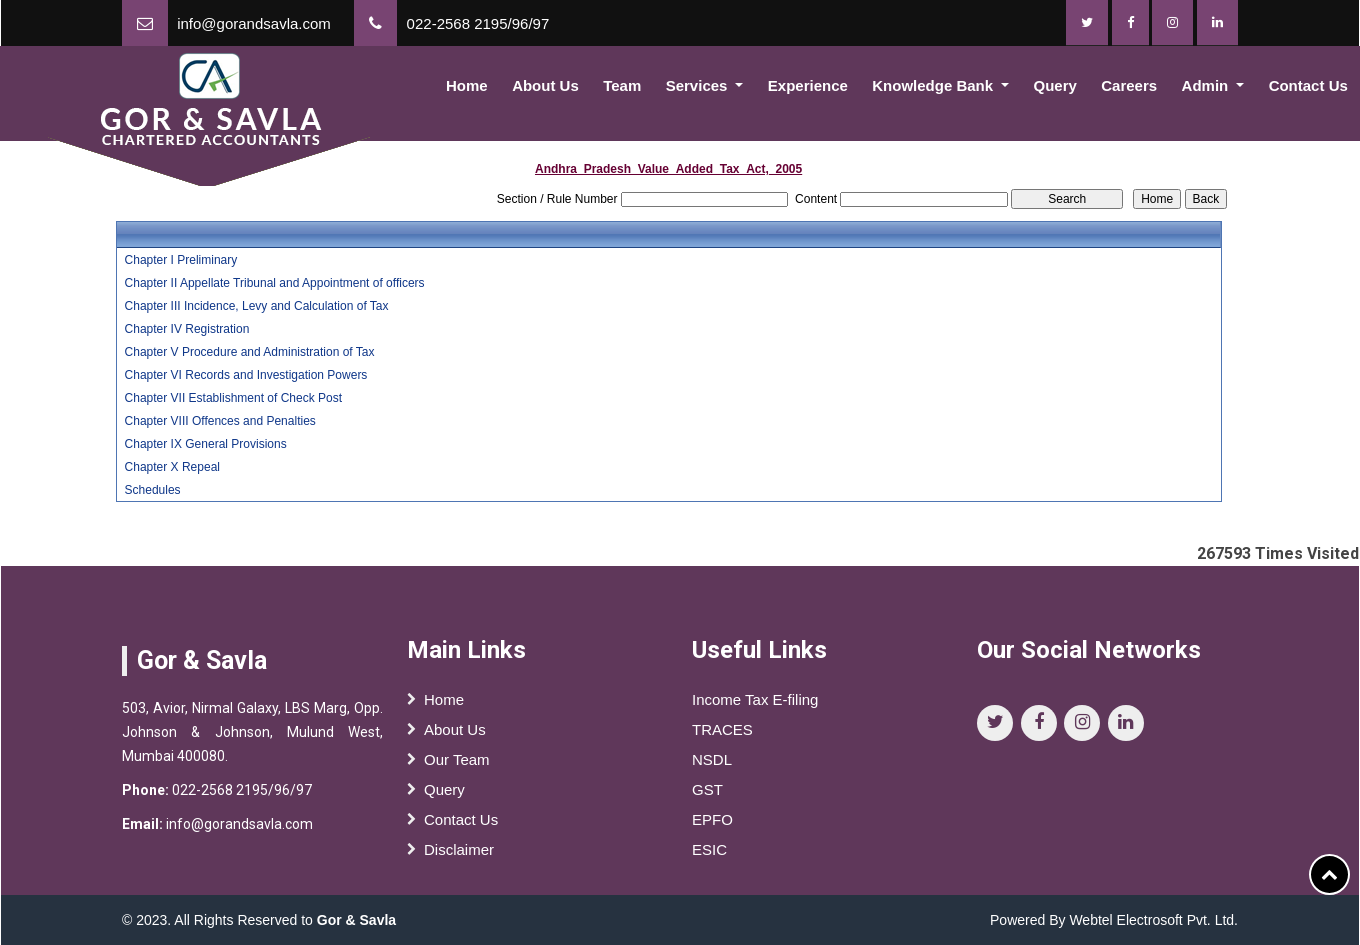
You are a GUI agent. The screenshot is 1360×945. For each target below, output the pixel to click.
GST (707, 796)
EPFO (712, 826)
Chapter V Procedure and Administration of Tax (250, 352)
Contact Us (461, 826)
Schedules (153, 490)
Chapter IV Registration (187, 329)
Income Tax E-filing (755, 706)
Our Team (457, 766)
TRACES (722, 736)
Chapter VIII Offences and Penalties (220, 421)
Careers (1129, 85)
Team (622, 85)
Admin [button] (1207, 85)
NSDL (712, 766)
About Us (545, 85)
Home (467, 85)
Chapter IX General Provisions (206, 444)
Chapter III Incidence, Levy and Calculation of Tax (257, 306)
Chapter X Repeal (172, 467)
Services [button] (699, 85)
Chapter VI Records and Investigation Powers (246, 375)
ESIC (709, 856)
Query (1055, 85)
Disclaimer (459, 856)
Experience (808, 85)
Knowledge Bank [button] (934, 85)
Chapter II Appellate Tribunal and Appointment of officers (275, 283)
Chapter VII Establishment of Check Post (233, 398)
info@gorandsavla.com (254, 23)
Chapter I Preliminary (181, 260)
